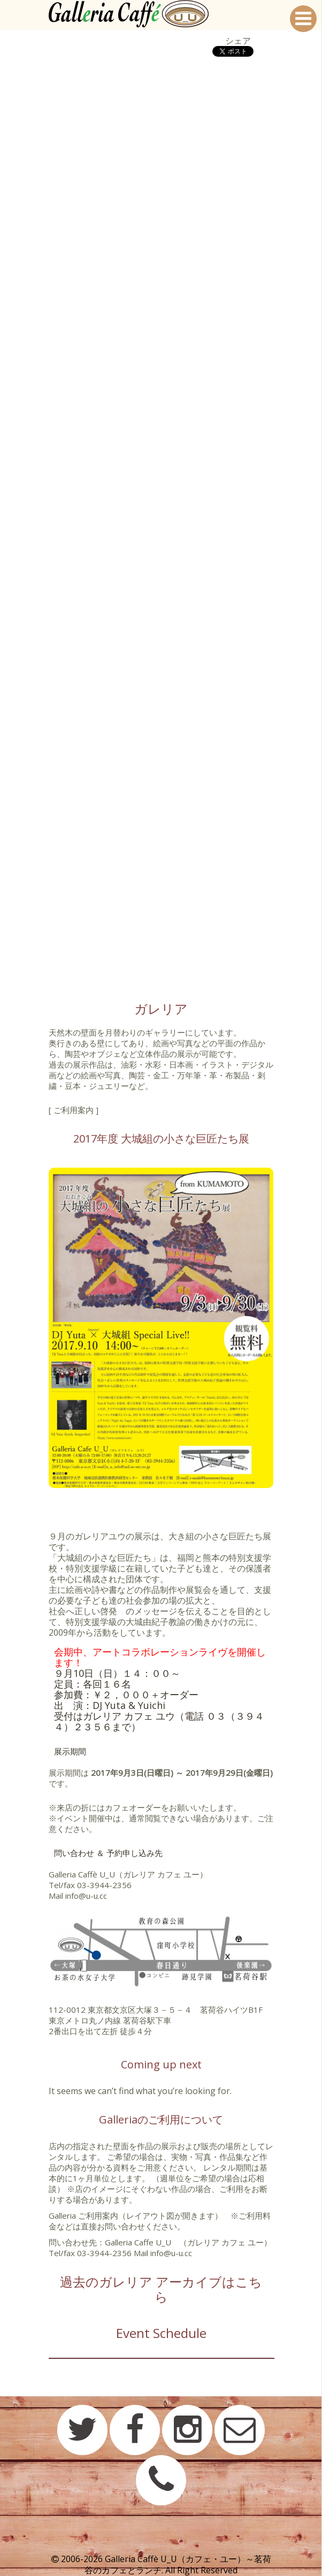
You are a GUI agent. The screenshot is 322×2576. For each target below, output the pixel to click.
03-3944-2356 (104, 1885)
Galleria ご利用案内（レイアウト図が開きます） (136, 2215)
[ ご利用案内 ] (73, 1110)
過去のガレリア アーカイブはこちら (161, 2289)
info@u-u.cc (86, 1895)
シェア (238, 41)
